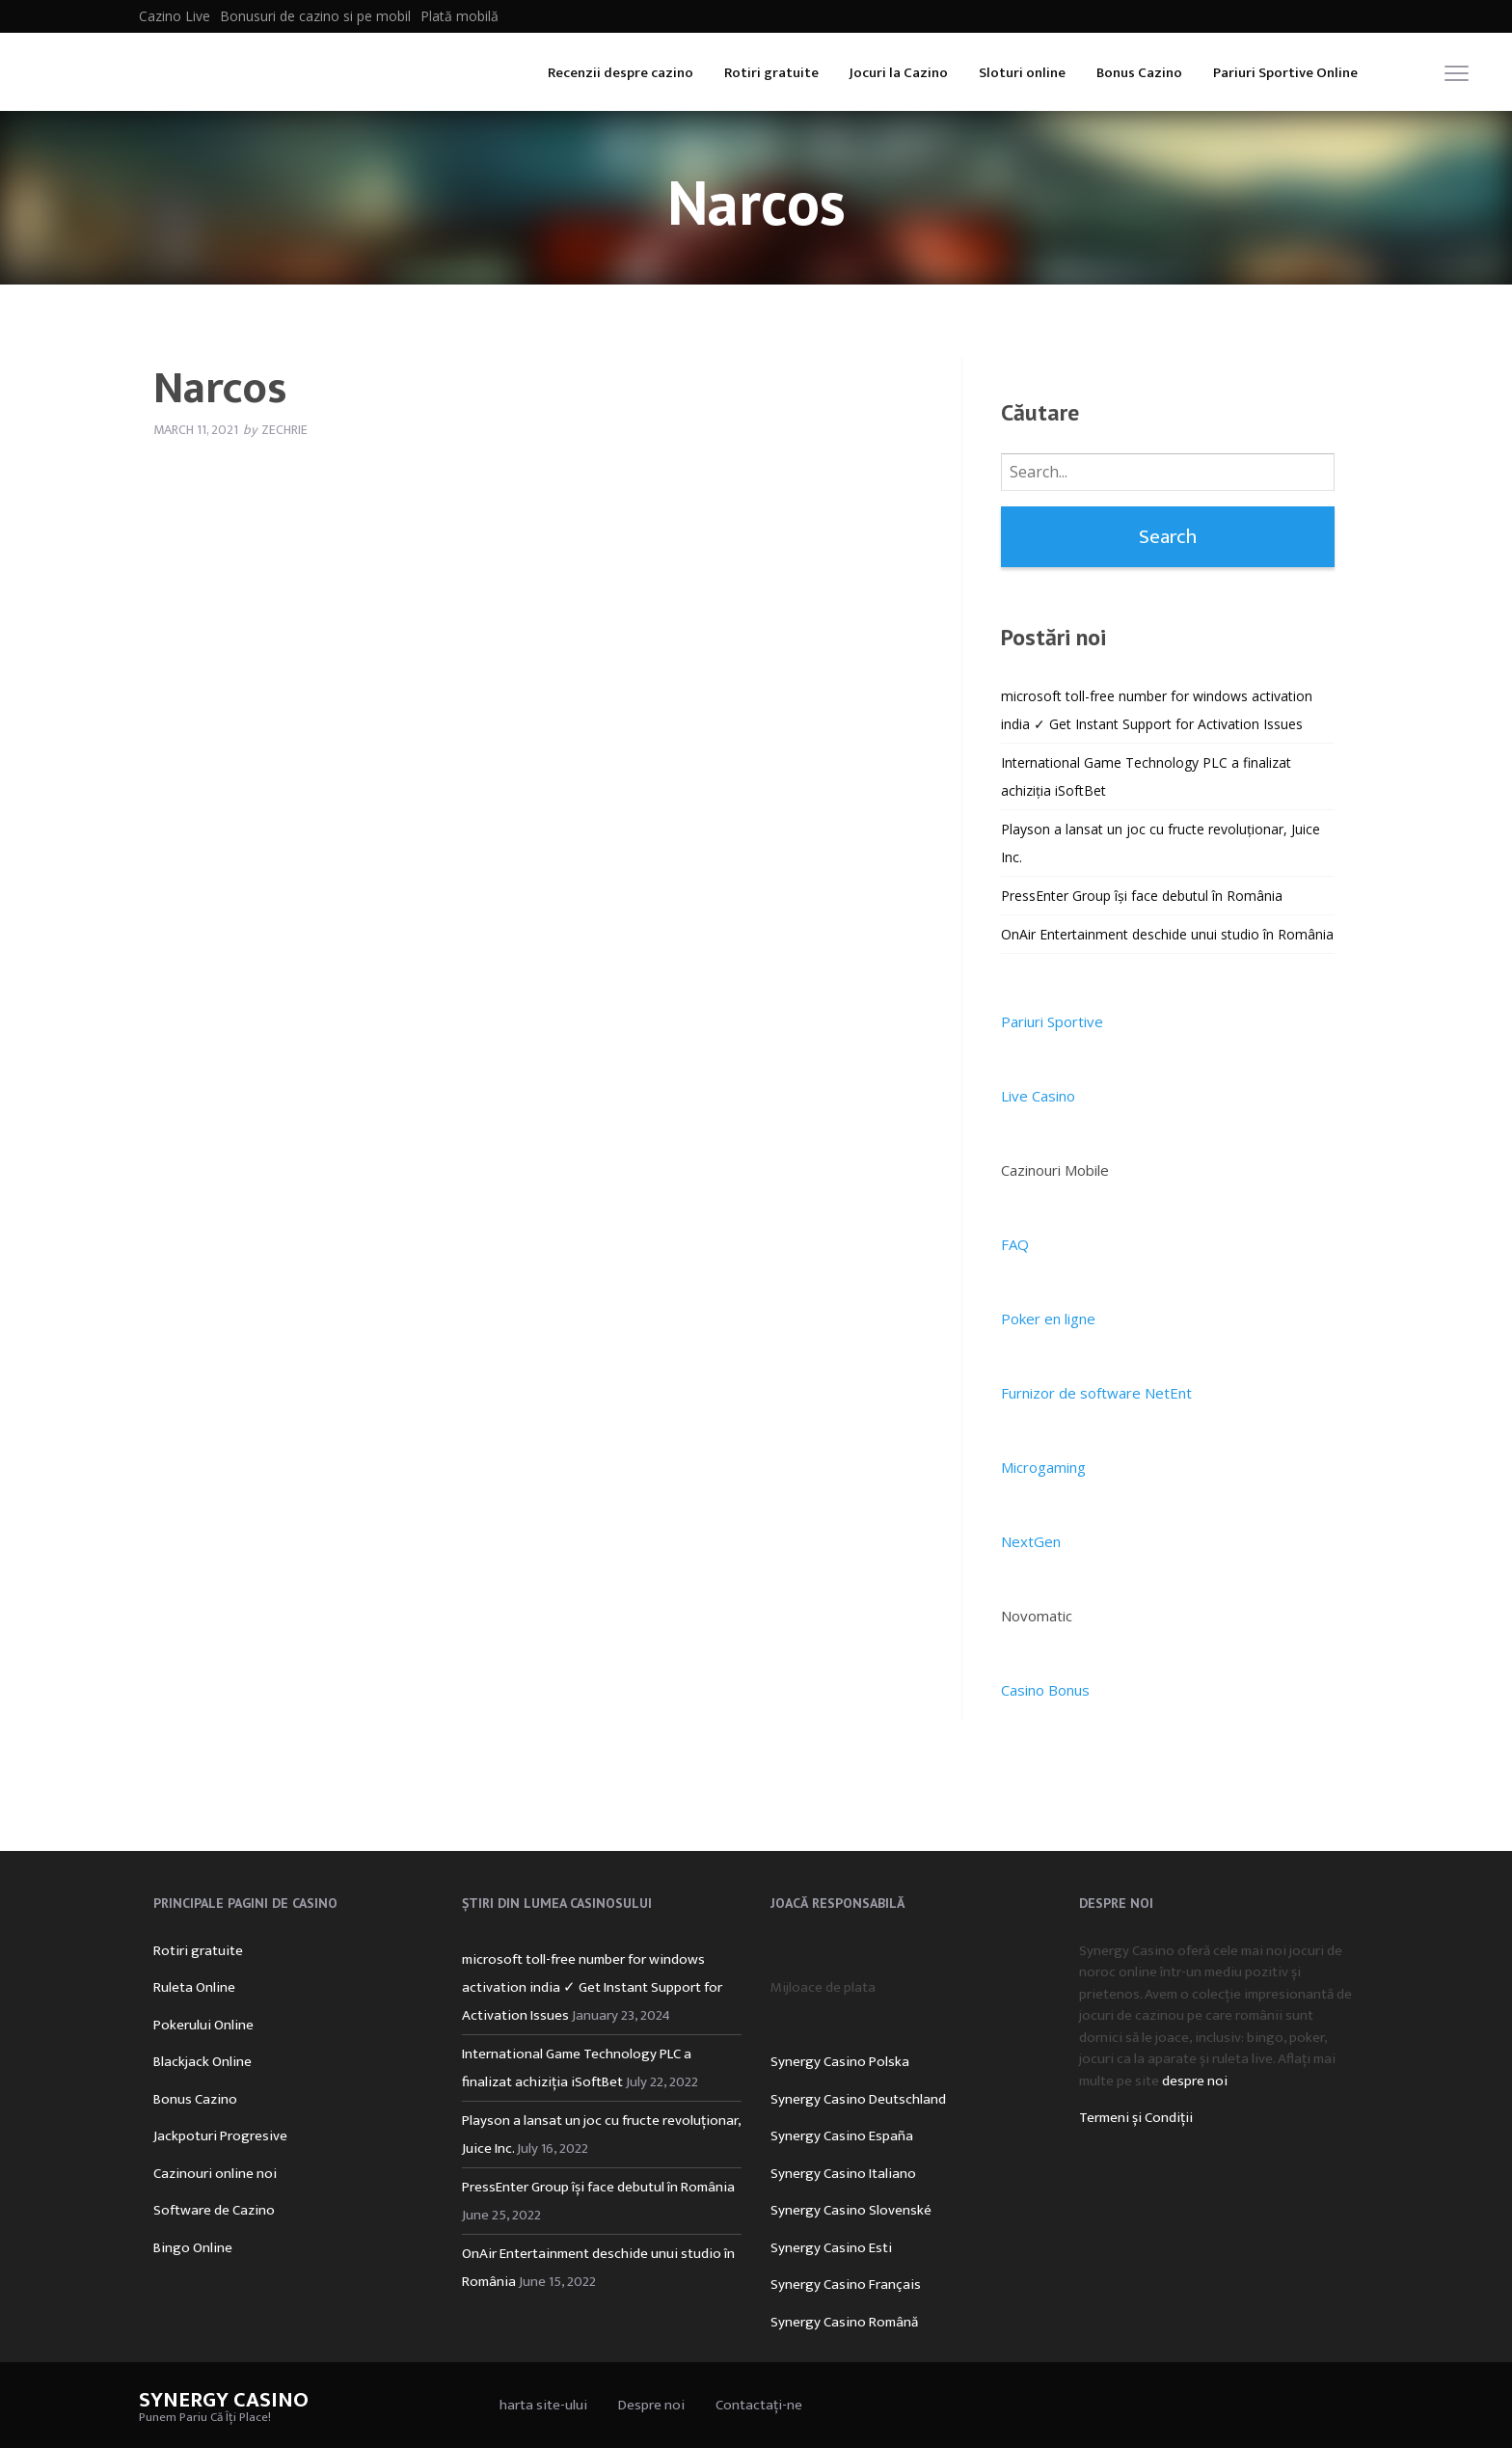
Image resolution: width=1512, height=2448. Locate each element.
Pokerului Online (203, 2025)
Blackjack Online (202, 2062)
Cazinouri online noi (215, 2174)
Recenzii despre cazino (620, 73)
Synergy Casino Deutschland (858, 2099)
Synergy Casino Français (845, 2284)
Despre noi (651, 2405)
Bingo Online (192, 2248)
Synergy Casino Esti (831, 2248)
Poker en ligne (1048, 1318)
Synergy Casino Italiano (843, 2174)
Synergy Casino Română (844, 2322)
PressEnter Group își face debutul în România (1141, 895)
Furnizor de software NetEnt (1096, 1392)
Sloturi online (1022, 73)
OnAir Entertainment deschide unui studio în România (1167, 934)
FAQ (1015, 1244)
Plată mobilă (459, 16)
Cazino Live (174, 16)
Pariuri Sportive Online (1285, 73)
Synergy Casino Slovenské (851, 2210)
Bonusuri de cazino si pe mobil (315, 16)
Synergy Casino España (841, 2136)
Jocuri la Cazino (899, 73)
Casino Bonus (1045, 1690)
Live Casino (1038, 1095)
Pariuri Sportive (1052, 1021)
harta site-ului (543, 2405)
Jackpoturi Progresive (220, 2136)
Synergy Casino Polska (839, 2062)
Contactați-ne (759, 2405)
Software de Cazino (214, 2210)
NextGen (1031, 1541)
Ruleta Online (194, 1987)
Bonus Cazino (1139, 73)
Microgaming (1043, 1467)
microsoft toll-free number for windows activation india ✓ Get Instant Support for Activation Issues (592, 1987)
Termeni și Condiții (1136, 2118)
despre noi (1195, 2081)
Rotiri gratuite (771, 73)
